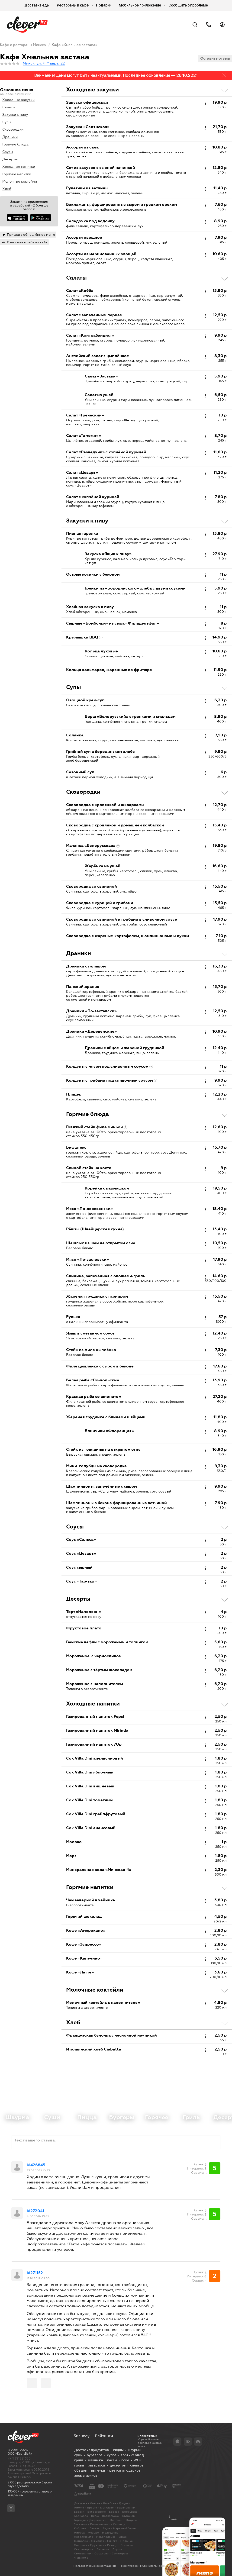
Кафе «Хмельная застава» (74, 45)
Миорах (79, 2532)
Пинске (112, 2541)
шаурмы (134, 2450)
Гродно (124, 2503)
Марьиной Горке (124, 2528)
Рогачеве (127, 2545)
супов (111, 2455)
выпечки (98, 2470)
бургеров (95, 2455)
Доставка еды (36, 5)
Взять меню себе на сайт (27, 242)
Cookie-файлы (179, 2565)
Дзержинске (97, 2520)
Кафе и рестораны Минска (23, 45)
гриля (79, 2460)
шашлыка (95, 2460)
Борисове (81, 2516)
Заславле (80, 2524)
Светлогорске (83, 2549)
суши (78, 2455)
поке (125, 2460)
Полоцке (126, 2541)
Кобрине (80, 2528)
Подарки (103, 5)
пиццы (118, 2450)
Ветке (95, 2516)
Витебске (109, 2503)
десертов (118, 2465)
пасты (112, 2460)
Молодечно (110, 2532)
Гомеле (79, 2507)
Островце (81, 2541)
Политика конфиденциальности (143, 2565)
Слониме (103, 2549)
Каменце (119, 2524)
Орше (123, 2536)
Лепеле (95, 2528)
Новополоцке (106, 2536)
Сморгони (101, 2553)
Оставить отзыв (215, 58)
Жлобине (116, 2520)
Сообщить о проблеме (188, 5)
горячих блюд (132, 2455)
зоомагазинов (85, 2475)
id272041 (35, 2211)
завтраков (96, 2465)
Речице (112, 2545)
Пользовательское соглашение (95, 2565)
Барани (79, 2511)
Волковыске (110, 2516)
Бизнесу (82, 2436)
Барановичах (126, 2507)
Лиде (106, 2528)
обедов (80, 2470)
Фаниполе (81, 2557)
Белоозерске (96, 2511)
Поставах (80, 2545)
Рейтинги (104, 2436)
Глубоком (128, 2516)
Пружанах (97, 2545)
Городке (80, 2520)
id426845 (36, 2165)
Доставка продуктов (91, 2450)
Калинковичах (100, 2524)
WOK (138, 2460)
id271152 (35, 2273)
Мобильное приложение (140, 5)
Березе (114, 2511)
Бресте (92, 2507)
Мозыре (93, 2532)
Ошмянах (97, 2541)
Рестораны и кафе (73, 5)
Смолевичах (82, 2553)
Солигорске (120, 2553)
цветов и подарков (124, 2470)
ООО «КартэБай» (20, 2453)
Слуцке (117, 2549)
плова (79, 2465)
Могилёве (107, 2507)
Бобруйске (129, 2511)
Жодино (131, 2520)
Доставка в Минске (87, 2503)
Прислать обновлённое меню (31, 234)
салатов (136, 2465)
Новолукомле (83, 2536)
